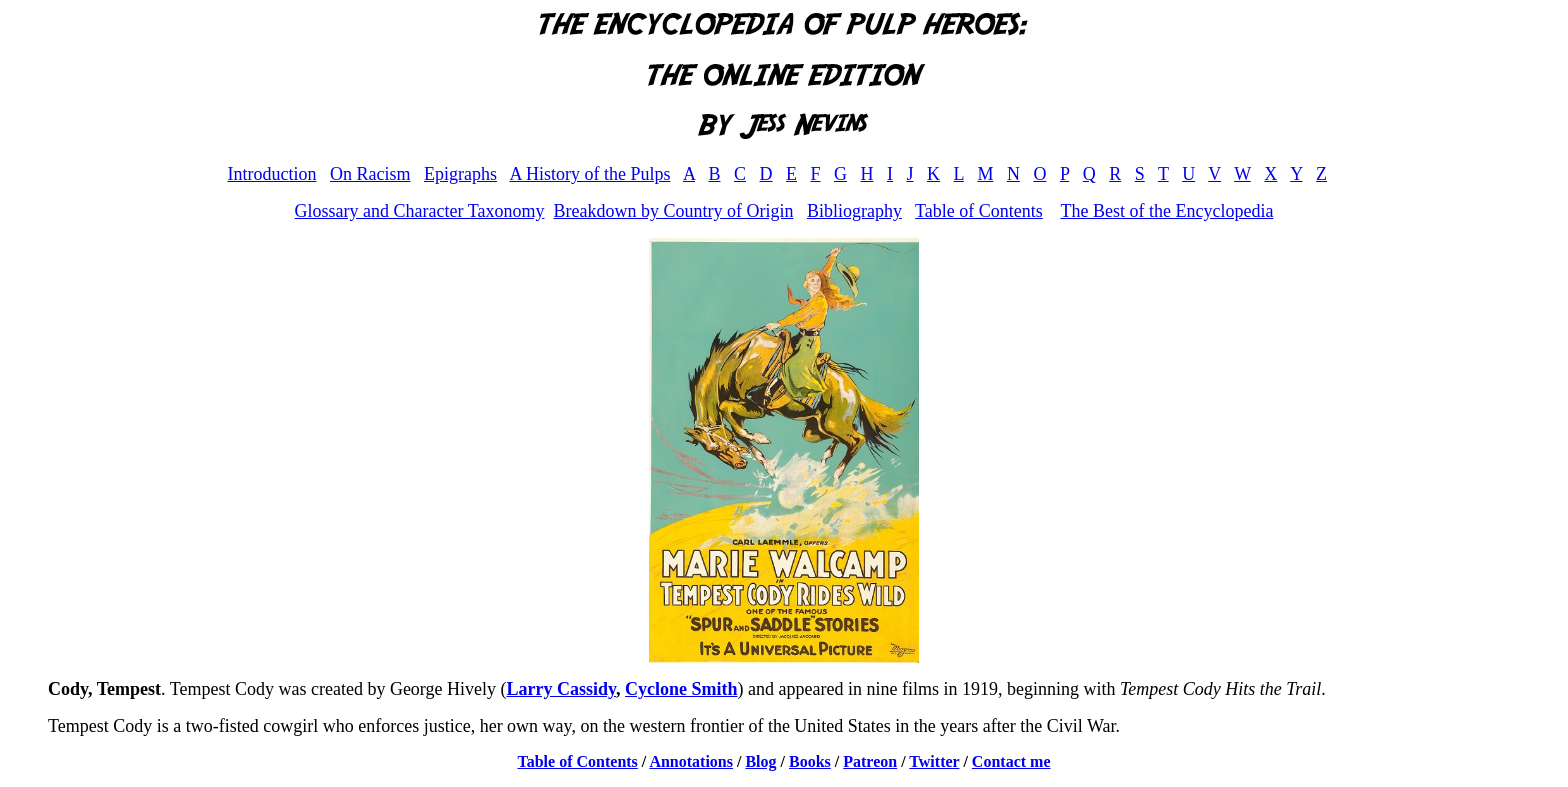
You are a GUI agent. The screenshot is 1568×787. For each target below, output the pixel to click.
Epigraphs (460, 174)
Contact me (1011, 761)
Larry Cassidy (562, 689)
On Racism (370, 174)
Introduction (271, 174)
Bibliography (854, 211)
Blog (760, 761)
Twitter (934, 761)
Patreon (870, 761)
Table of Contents (979, 211)
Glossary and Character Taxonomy (420, 211)
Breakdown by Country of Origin (673, 211)
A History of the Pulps (589, 174)
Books (810, 761)
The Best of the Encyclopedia (1166, 211)
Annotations (691, 761)
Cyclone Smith (681, 689)
